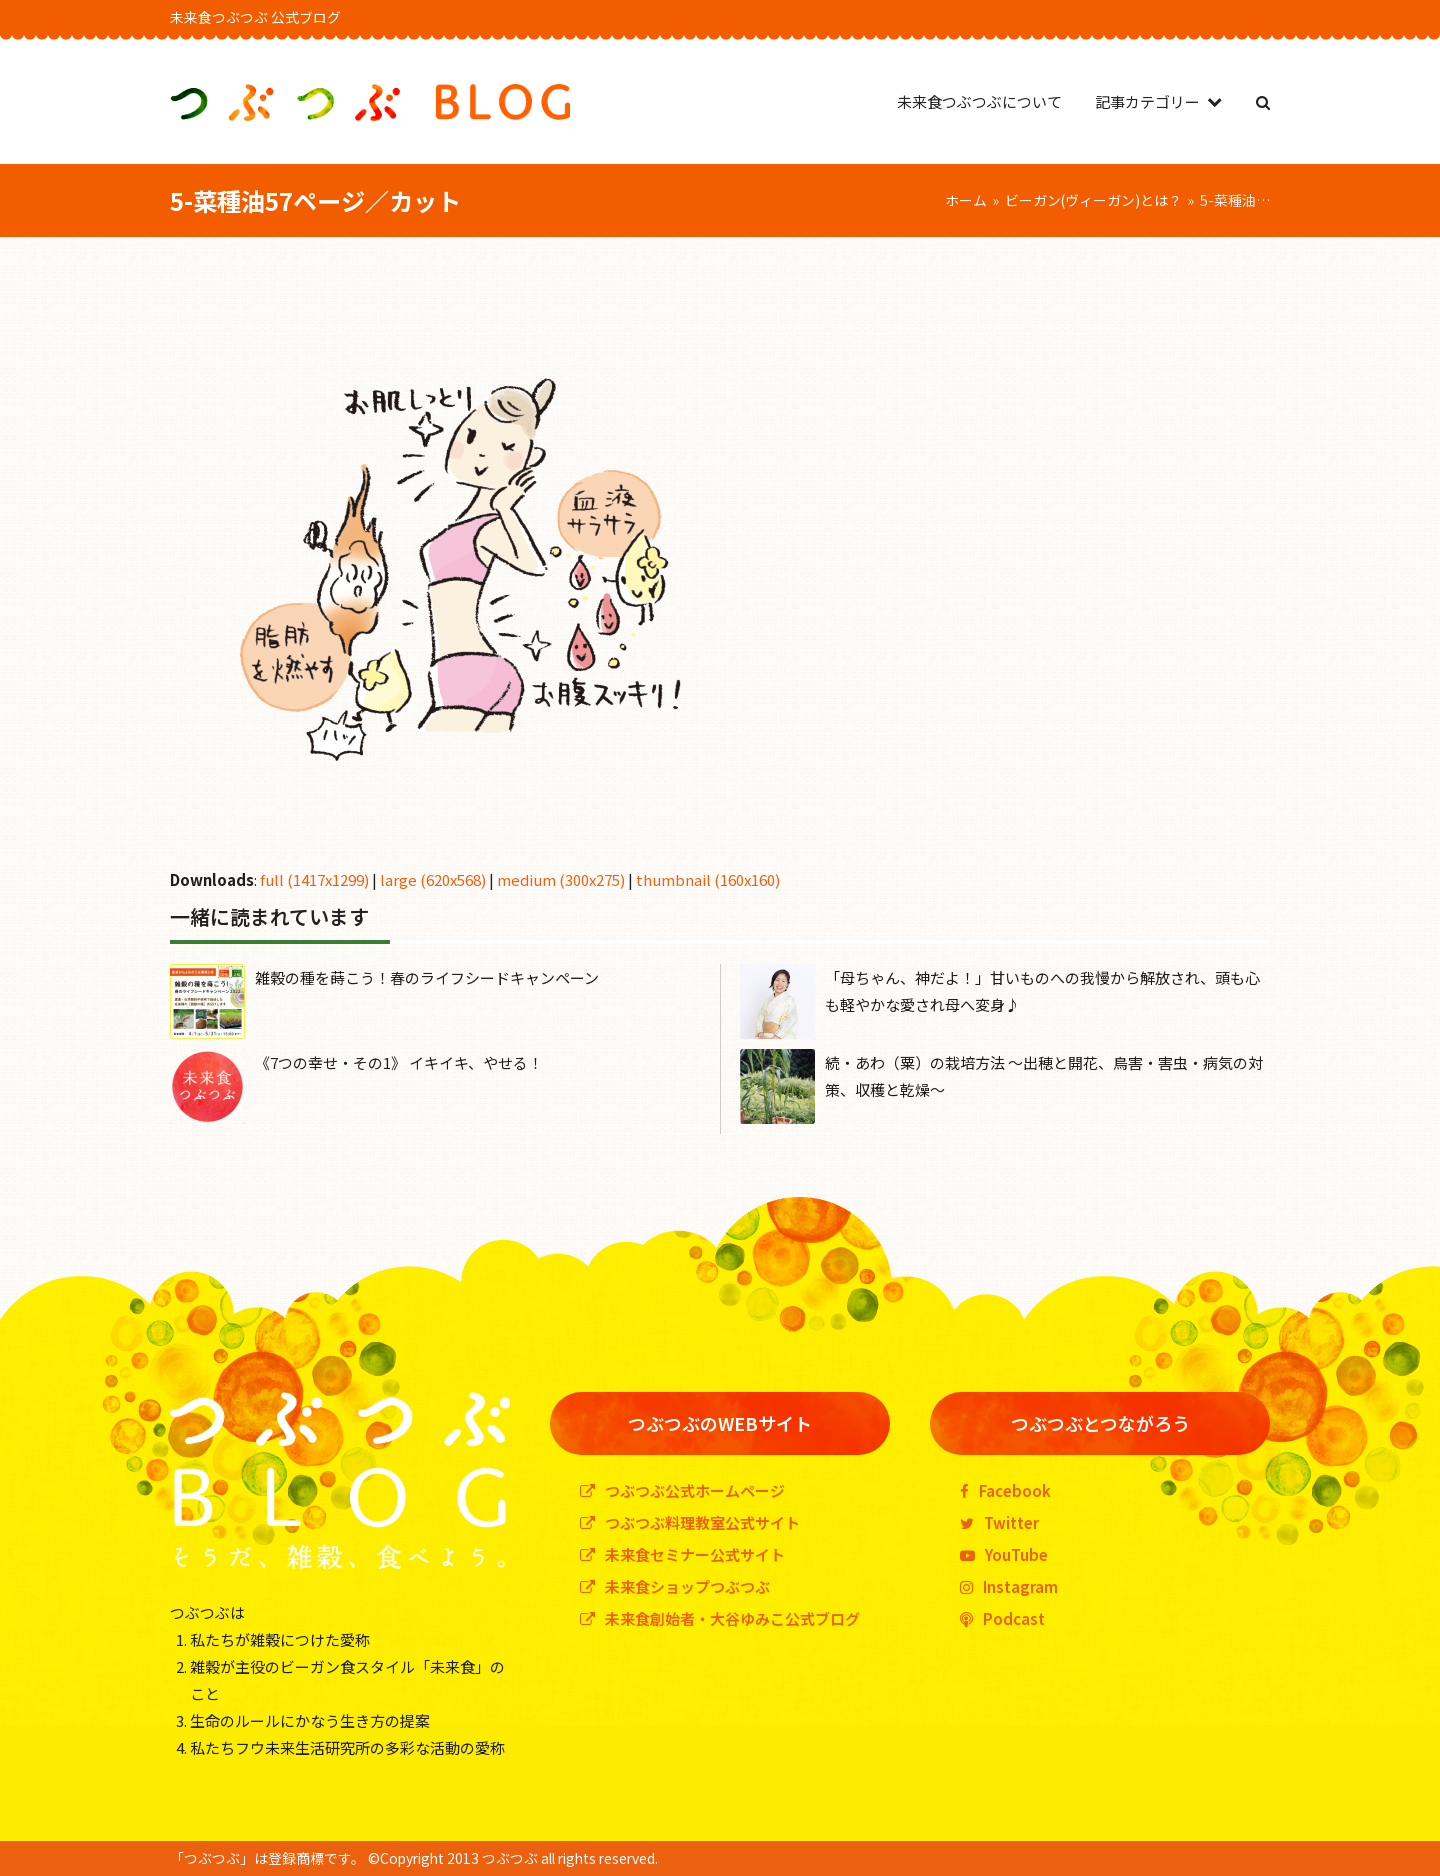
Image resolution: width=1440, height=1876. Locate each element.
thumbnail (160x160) (708, 879)
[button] (1263, 101)
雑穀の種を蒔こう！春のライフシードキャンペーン (427, 977)
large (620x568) (433, 879)
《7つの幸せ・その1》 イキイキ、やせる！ (399, 1062)
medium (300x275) (561, 879)
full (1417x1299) (314, 879)
